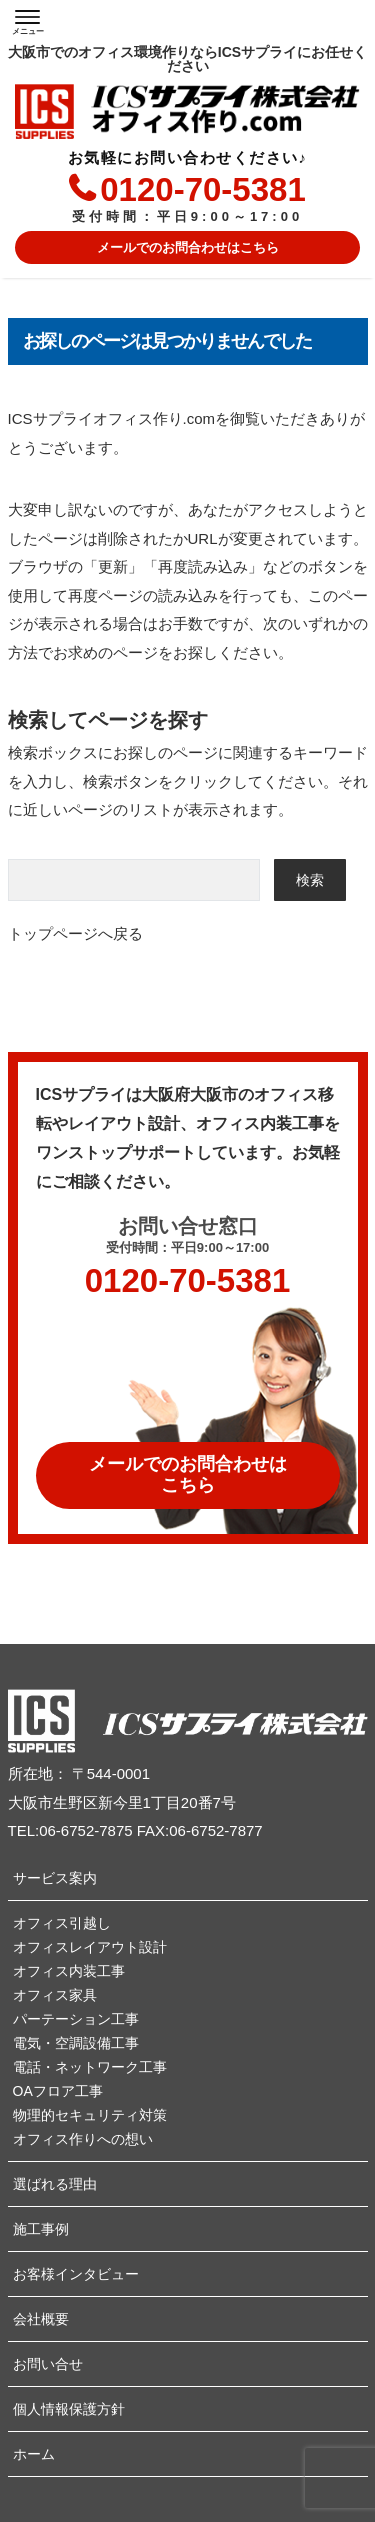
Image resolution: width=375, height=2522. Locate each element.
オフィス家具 (55, 1995)
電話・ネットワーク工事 (90, 2067)
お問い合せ (48, 2364)
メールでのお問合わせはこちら (188, 247)
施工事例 (41, 2229)
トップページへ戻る (75, 933)
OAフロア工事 (58, 2091)
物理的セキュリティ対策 (90, 2115)
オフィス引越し (62, 1923)
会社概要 (41, 2319)
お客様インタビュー (76, 2274)
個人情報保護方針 (69, 2409)
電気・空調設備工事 (76, 2043)
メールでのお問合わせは (188, 1475)
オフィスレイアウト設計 (90, 1947)
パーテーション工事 (76, 2019)
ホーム (34, 2454)
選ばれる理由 (55, 2184)
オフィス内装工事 (69, 1971)
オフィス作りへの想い (83, 2139)
